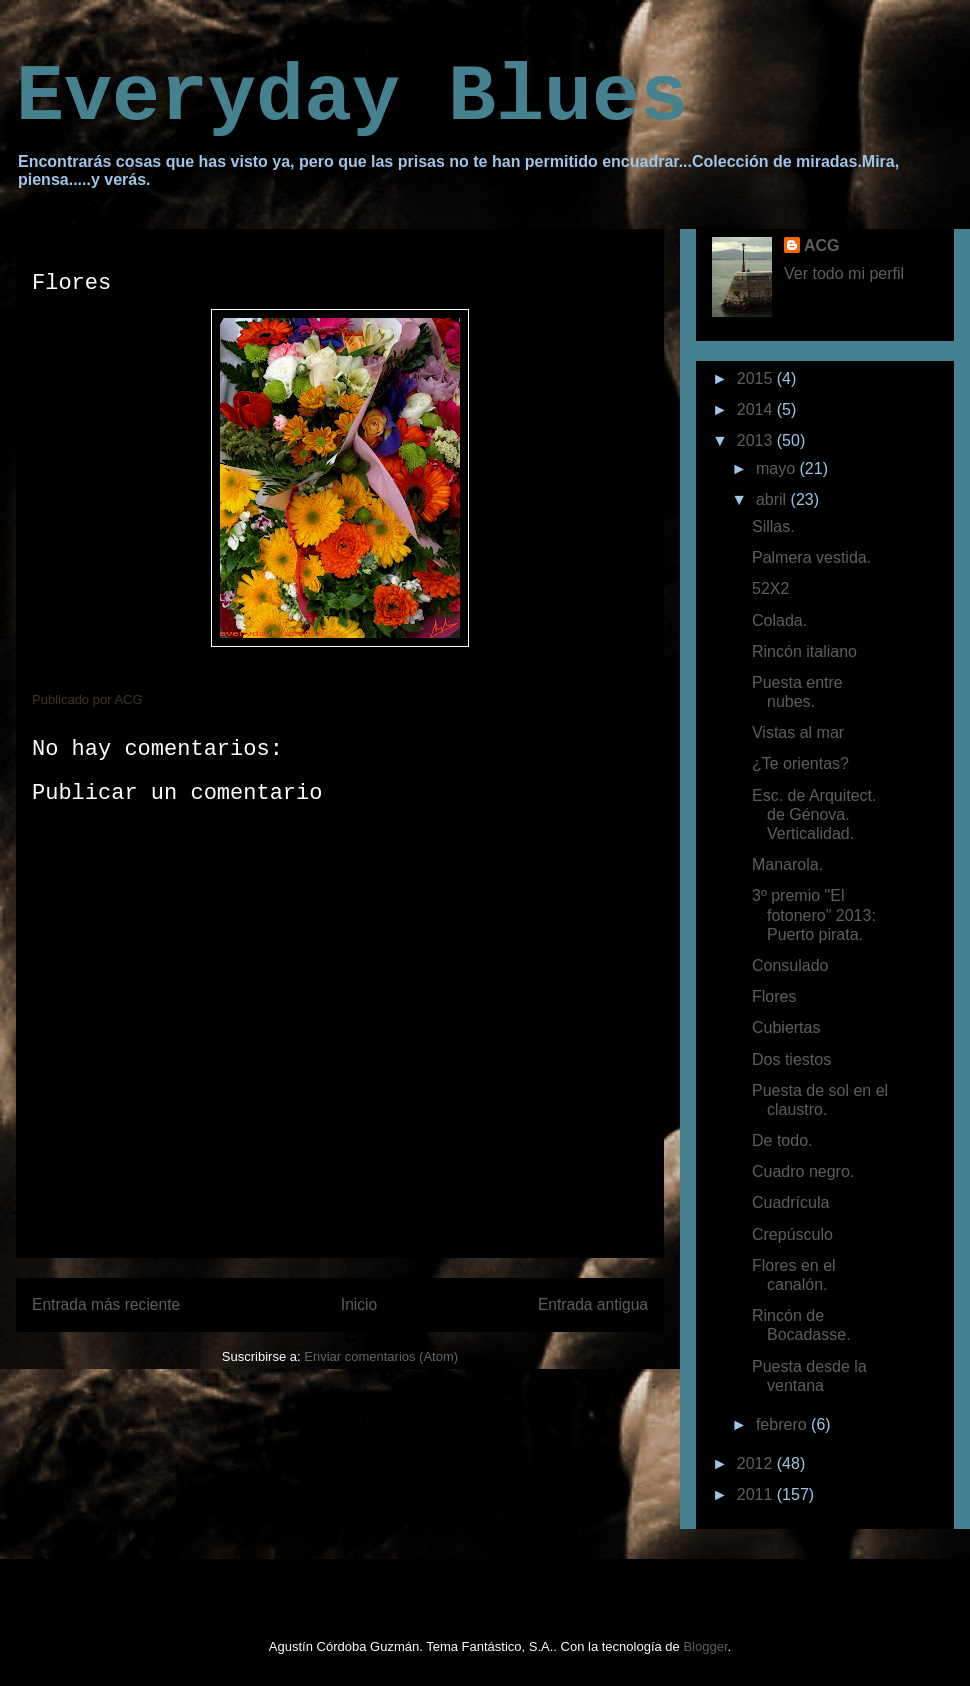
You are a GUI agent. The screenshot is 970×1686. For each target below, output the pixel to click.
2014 (757, 409)
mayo (778, 468)
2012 (757, 1463)
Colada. (779, 620)
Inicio (359, 1304)
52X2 (770, 588)
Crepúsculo (792, 1234)
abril (773, 499)
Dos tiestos (791, 1059)
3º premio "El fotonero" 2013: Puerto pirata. (814, 914)
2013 (757, 440)
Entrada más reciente (106, 1304)
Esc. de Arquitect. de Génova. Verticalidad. (814, 814)
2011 (757, 1494)
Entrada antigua (593, 1304)
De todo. (782, 1140)
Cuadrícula (790, 1202)
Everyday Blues (352, 97)
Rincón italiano (804, 651)
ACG (822, 245)
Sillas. (773, 526)
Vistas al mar (798, 732)
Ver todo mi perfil (844, 273)
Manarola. (787, 864)
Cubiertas (786, 1027)
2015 (757, 378)
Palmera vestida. (811, 557)
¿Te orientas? (800, 763)
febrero (783, 1424)
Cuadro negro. (803, 1171)
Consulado (790, 965)
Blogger (705, 1646)
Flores (774, 996)
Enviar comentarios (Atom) (381, 1356)
